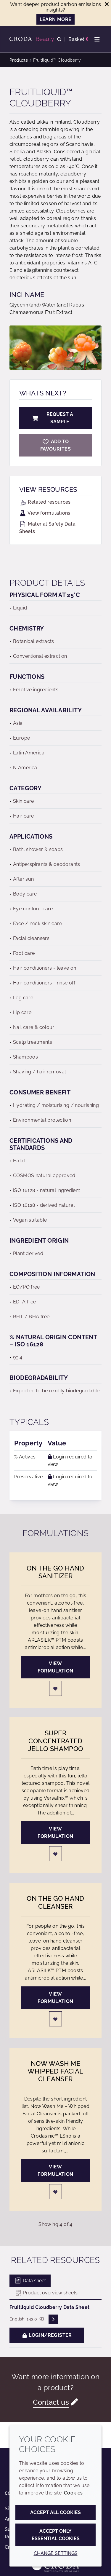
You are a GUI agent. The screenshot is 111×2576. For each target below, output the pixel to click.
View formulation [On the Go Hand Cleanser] (55, 1997)
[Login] (55, 1688)
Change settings (56, 2553)
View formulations (44, 513)
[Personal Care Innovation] (32, 39)
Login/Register (47, 2335)
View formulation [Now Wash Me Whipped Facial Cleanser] (55, 2170)
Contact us (51, 2402)
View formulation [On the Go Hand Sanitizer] (55, 1667)
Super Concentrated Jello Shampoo (55, 1741)
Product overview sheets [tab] (46, 2293)
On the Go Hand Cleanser (55, 1902)
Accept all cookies (55, 2512)
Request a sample (52, 417)
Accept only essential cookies (56, 2534)
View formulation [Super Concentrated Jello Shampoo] (55, 1832)
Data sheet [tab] (30, 2280)
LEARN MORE (56, 19)
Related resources (45, 502)
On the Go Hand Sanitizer (55, 1572)
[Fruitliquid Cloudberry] (55, 445)
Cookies (73, 2493)
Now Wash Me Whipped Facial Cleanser (55, 2071)
